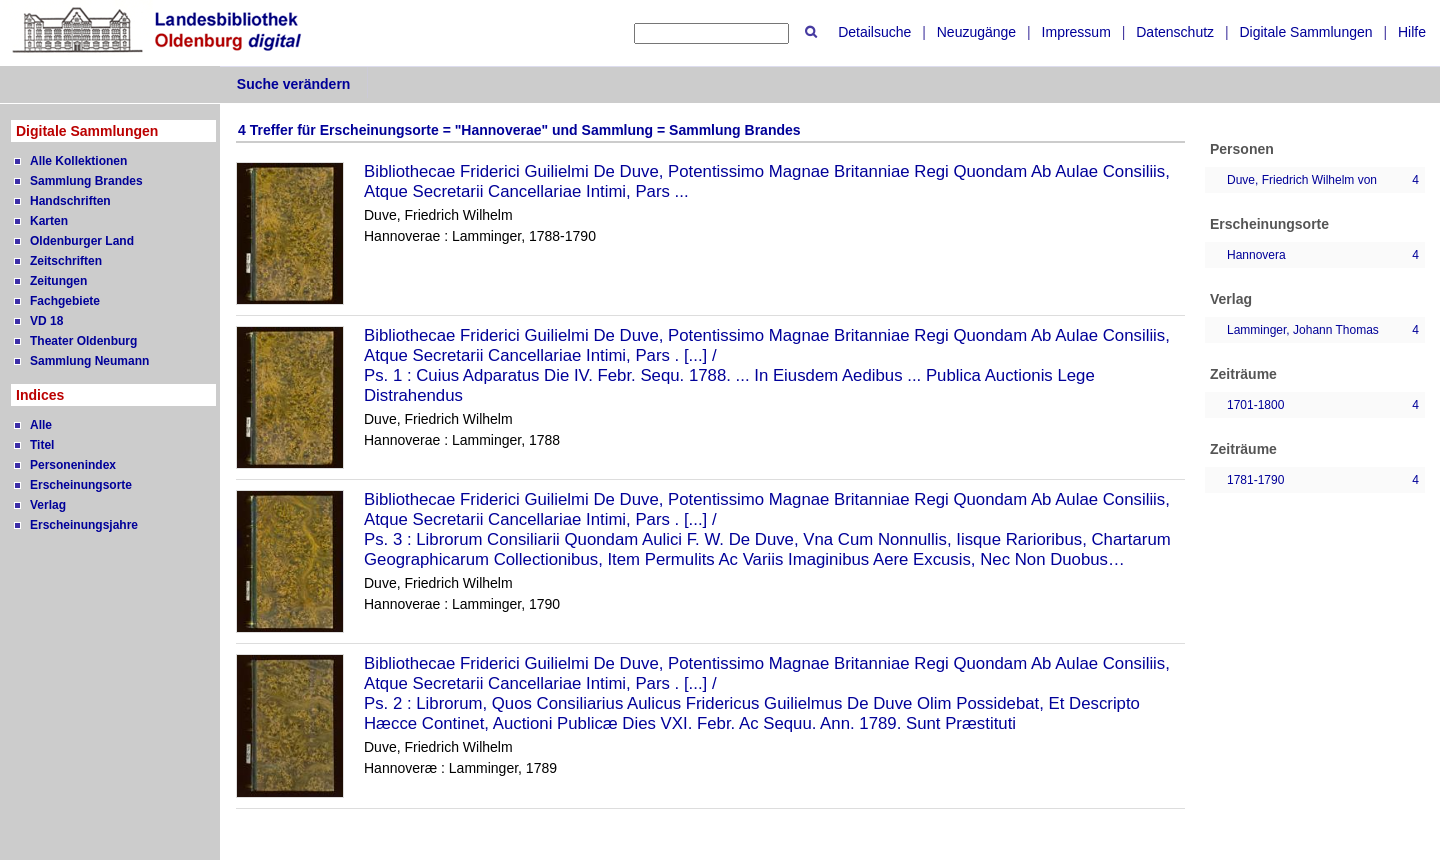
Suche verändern (294, 84)
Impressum (1076, 32)
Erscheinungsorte (81, 485)
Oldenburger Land (82, 241)
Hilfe (1412, 32)
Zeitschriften (66, 261)
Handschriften (70, 201)
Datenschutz (1175, 32)
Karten (49, 221)
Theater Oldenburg (83, 341)
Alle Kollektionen (78, 161)
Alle (41, 425)
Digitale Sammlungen (1305, 32)
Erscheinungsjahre (84, 525)
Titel (42, 445)
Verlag (48, 505)
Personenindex (73, 465)
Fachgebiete (65, 301)
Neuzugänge (976, 32)
